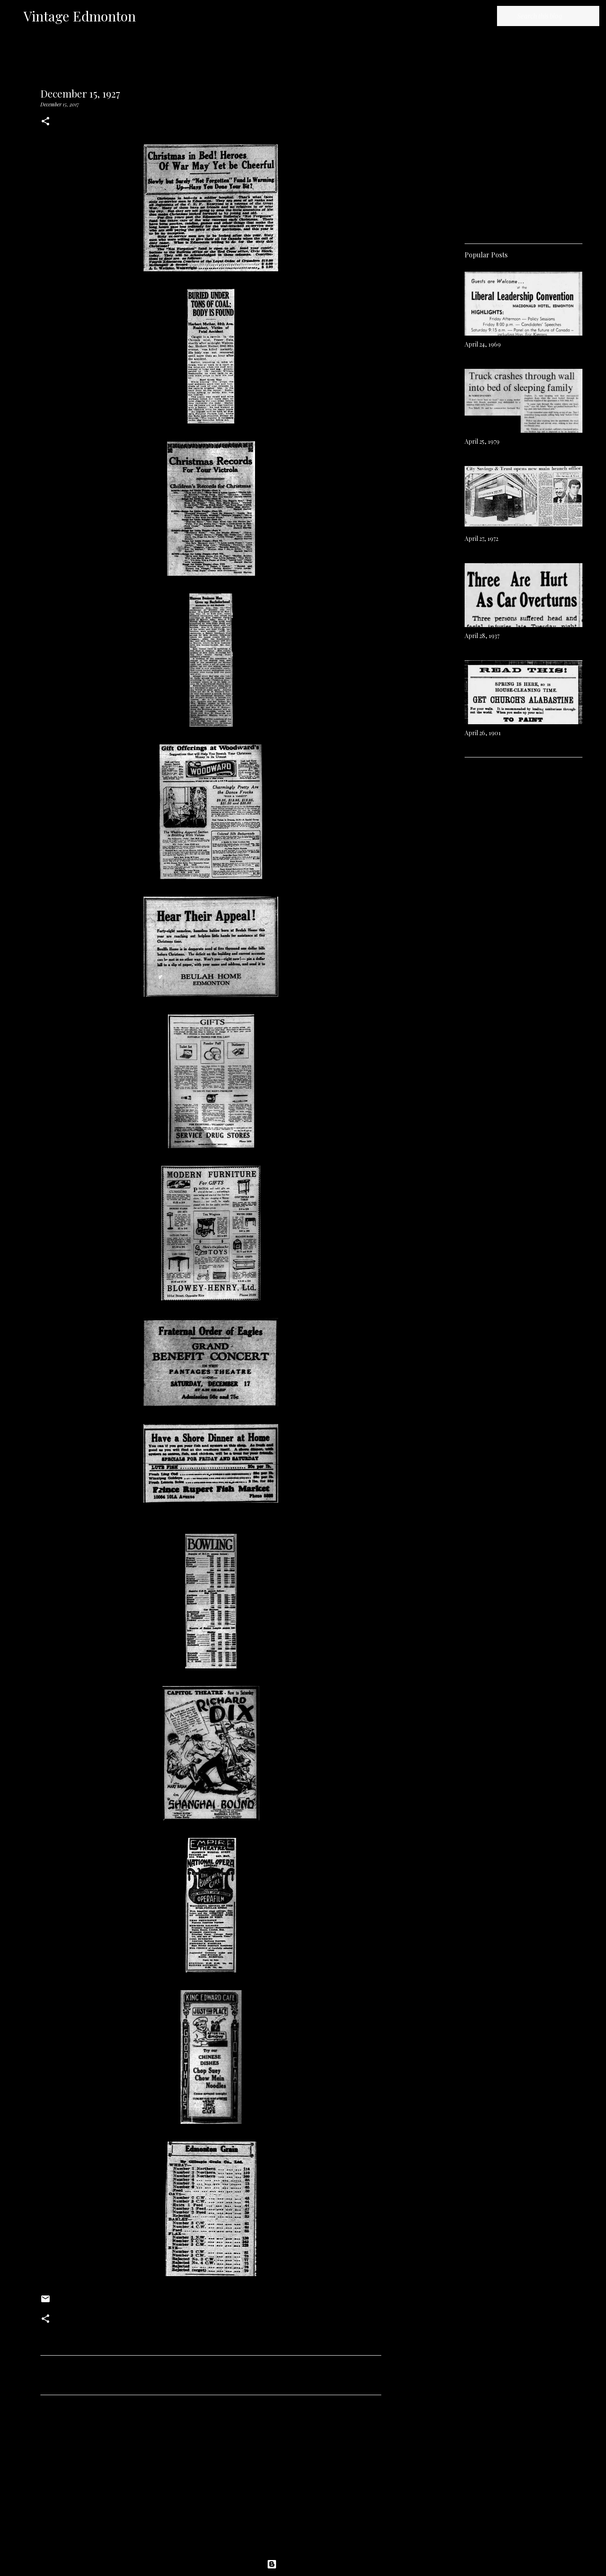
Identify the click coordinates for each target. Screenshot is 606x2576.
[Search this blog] (555, 16)
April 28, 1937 (482, 636)
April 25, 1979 (482, 441)
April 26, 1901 (483, 733)
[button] (45, 121)
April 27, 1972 (481, 539)
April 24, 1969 (483, 344)
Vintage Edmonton (80, 16)
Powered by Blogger (303, 2564)
